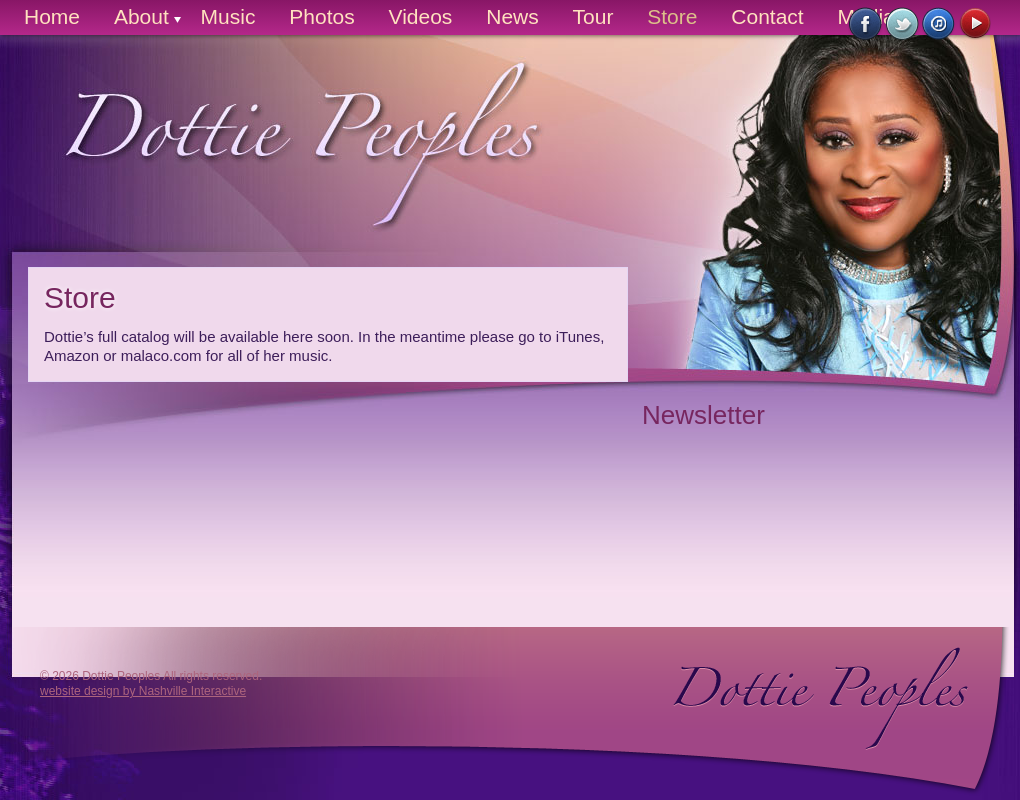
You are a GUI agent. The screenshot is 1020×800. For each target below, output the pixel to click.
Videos (421, 16)
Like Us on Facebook (865, 24)
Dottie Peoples (283, 160)
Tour (593, 16)
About (141, 16)
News (512, 16)
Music (228, 16)
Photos (321, 16)
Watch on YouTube (976, 24)
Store (672, 16)
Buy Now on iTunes (939, 24)
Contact (767, 16)
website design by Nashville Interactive (143, 691)
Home (52, 16)
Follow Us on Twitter (902, 24)
